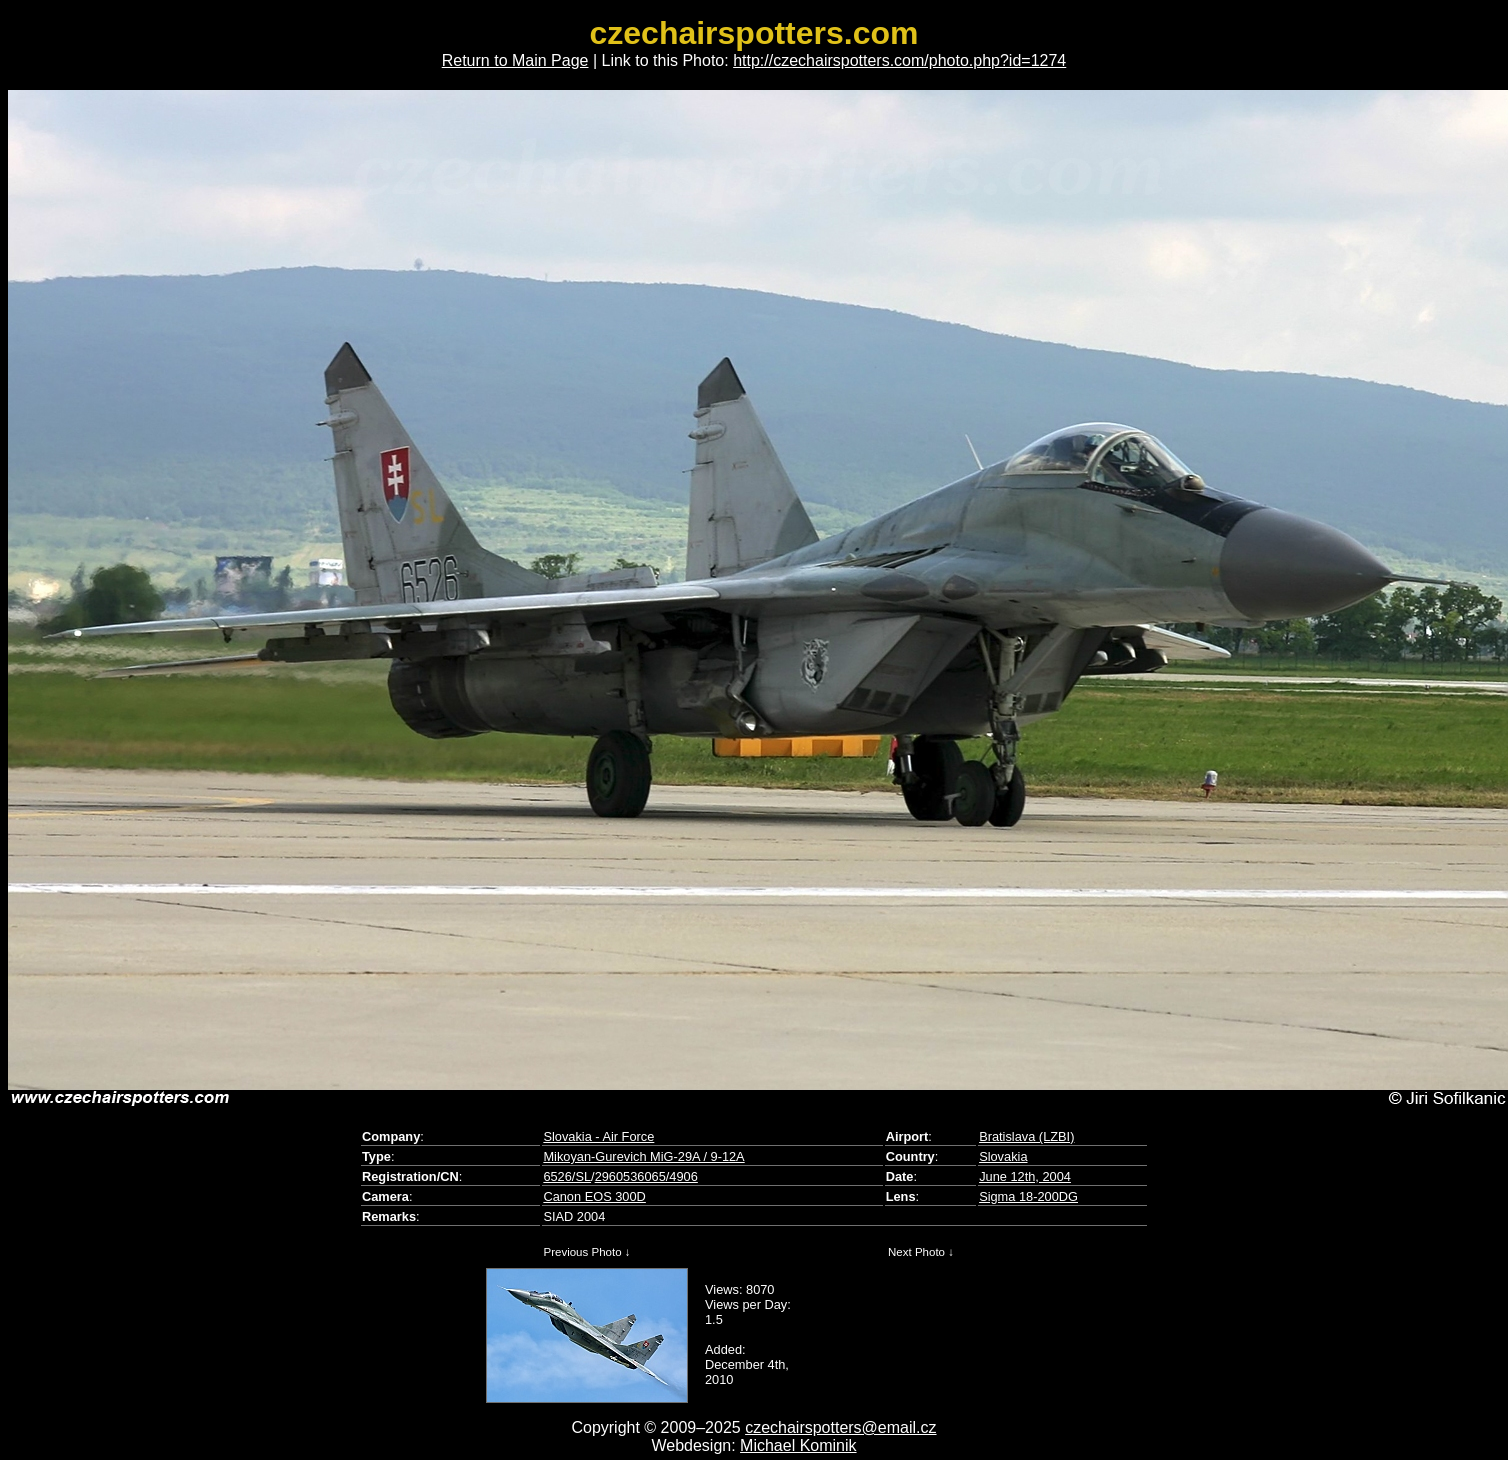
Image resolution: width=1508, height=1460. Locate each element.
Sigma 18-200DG (1028, 1196)
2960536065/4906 (646, 1176)
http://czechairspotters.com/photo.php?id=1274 (899, 60)
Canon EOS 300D (594, 1196)
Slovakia (1003, 1156)
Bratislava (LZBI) (1026, 1136)
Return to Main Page (515, 60)
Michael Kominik (798, 1445)
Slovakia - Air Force (598, 1136)
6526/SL (567, 1176)
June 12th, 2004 (1025, 1176)
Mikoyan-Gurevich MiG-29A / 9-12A (643, 1156)
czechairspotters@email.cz (840, 1427)
